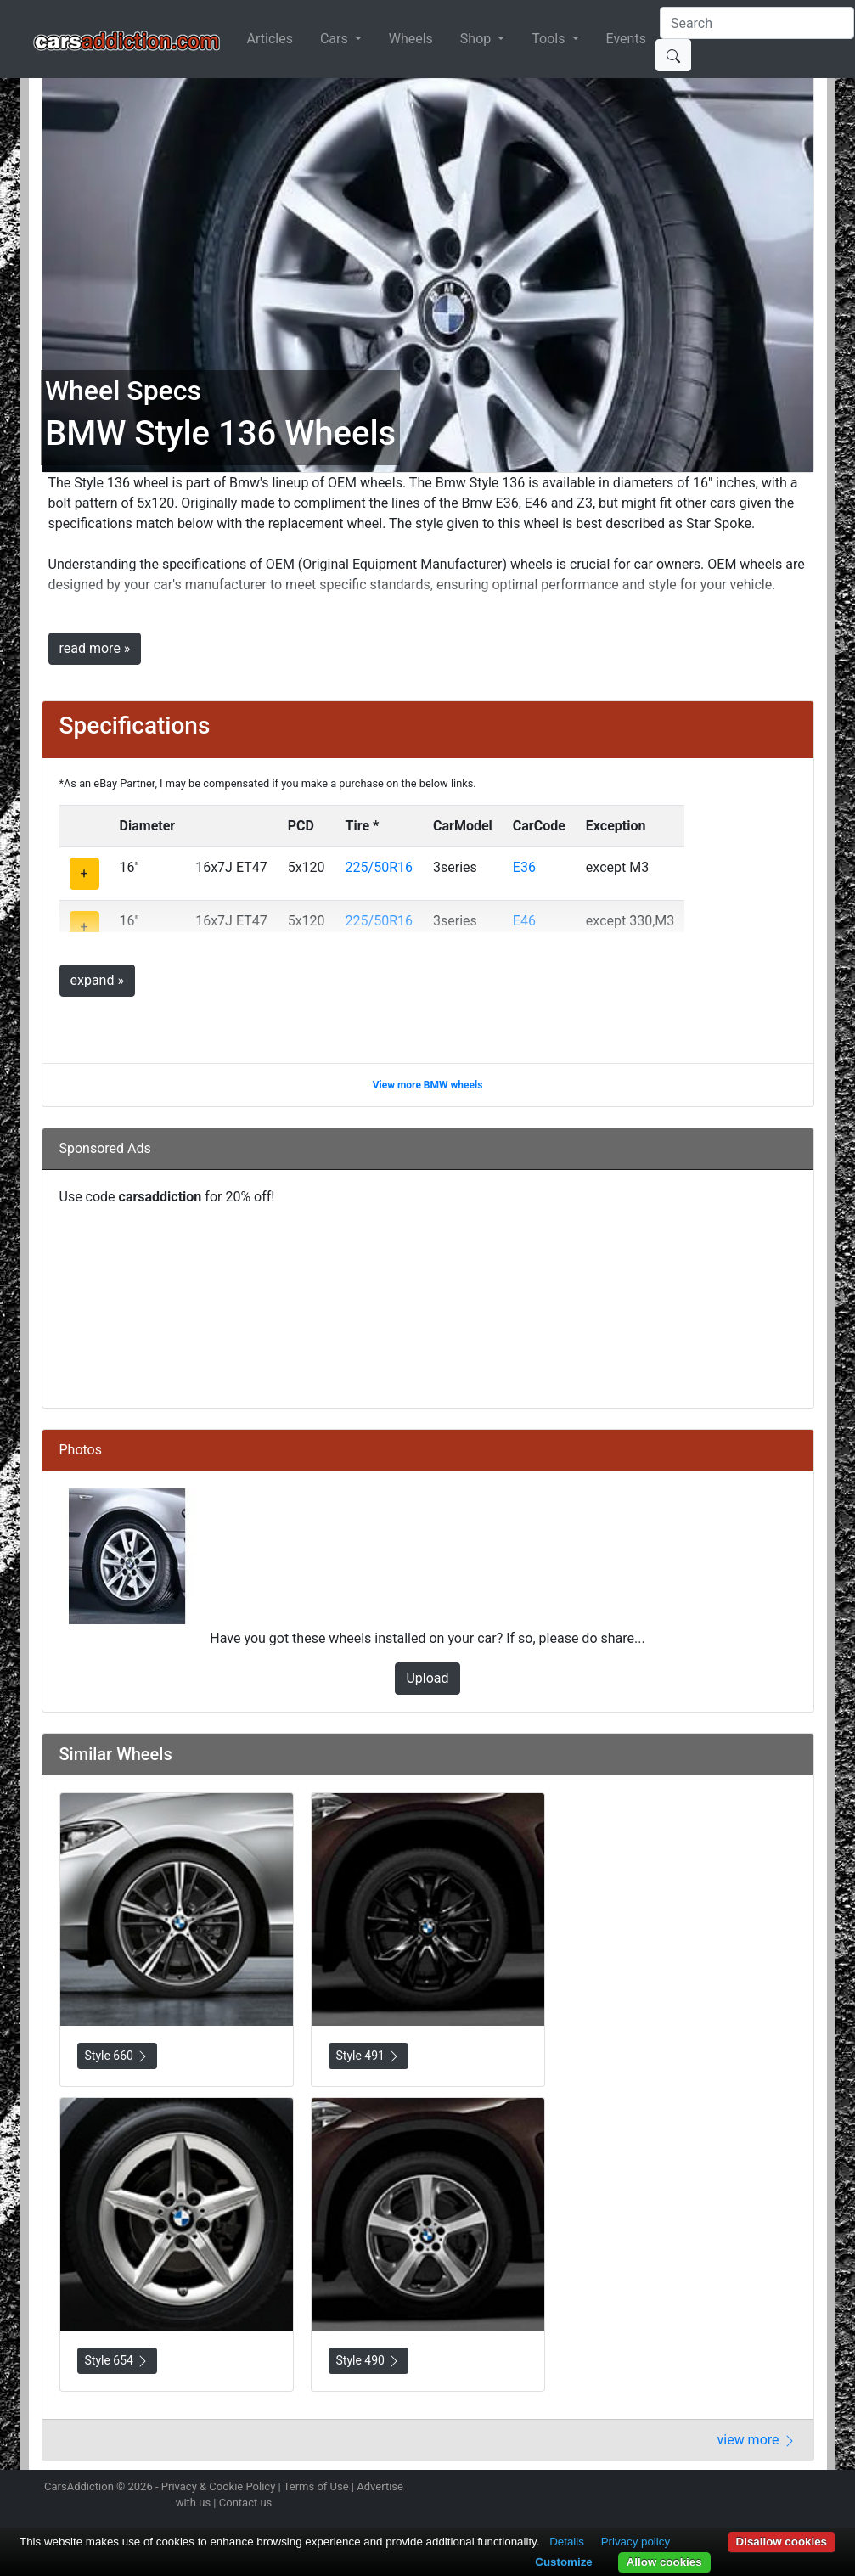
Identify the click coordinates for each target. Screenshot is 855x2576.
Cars (336, 39)
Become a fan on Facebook (752, 2488)
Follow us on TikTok (782, 2488)
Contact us (246, 2502)
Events (626, 39)
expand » (97, 980)
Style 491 (369, 2056)
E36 (524, 867)
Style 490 (369, 2361)
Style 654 (117, 2361)
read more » (95, 648)
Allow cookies (664, 2562)
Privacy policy (635, 2541)
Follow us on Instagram (693, 2488)
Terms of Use (316, 2486)
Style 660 (117, 2056)
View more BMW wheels (428, 1085)
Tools (550, 39)
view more (756, 2440)
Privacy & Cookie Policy (218, 2486)
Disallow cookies (781, 2541)
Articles (270, 39)
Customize (563, 2562)
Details (566, 2541)
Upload (427, 1678)
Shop (477, 39)
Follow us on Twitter (722, 2488)
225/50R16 (379, 867)
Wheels (411, 39)
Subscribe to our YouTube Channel (812, 2488)
